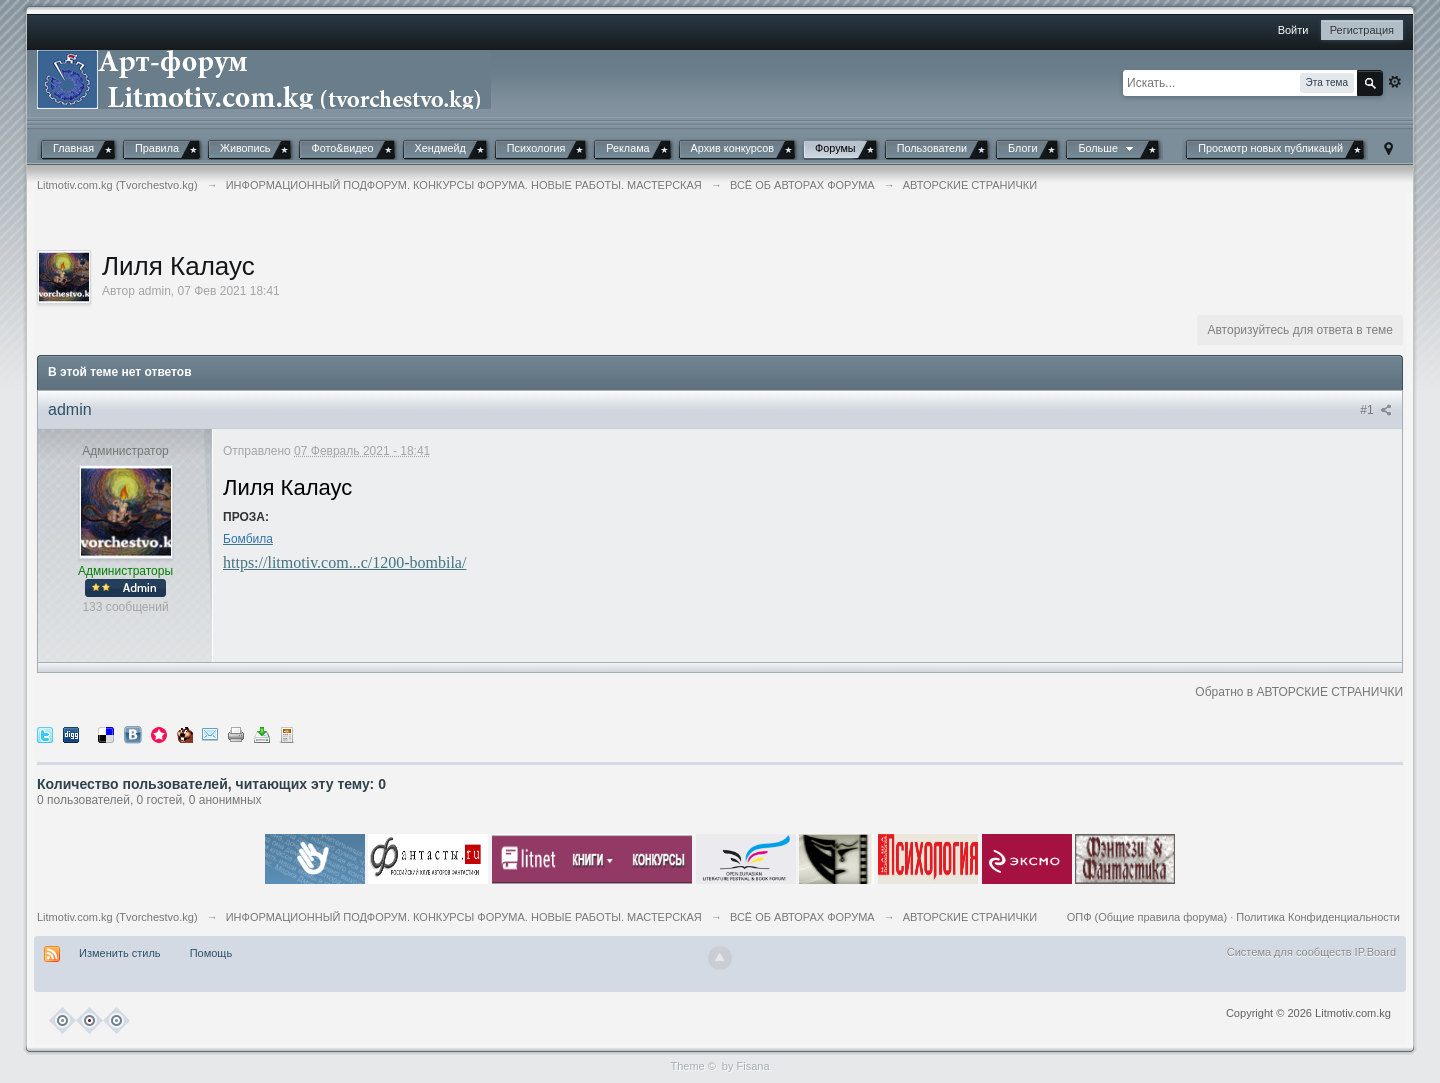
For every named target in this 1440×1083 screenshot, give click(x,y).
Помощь (211, 953)
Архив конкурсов (732, 148)
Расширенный (1395, 82)
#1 (1376, 410)
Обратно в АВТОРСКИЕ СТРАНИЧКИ (1299, 692)
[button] (1162, 32)
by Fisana (746, 1066)
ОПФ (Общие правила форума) (1147, 917)
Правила (157, 148)
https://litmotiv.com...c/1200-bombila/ (344, 562)
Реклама (627, 148)
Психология (536, 148)
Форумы (835, 148)
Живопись (245, 148)
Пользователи (932, 148)
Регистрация (1362, 30)
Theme (687, 1066)
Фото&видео (342, 148)
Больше (1107, 148)
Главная (73, 148)
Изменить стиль (120, 953)
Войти (1293, 30)
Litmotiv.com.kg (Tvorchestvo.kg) (117, 917)
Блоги (1022, 148)
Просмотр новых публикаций (1270, 148)
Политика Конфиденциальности (1318, 917)
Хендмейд (440, 148)
